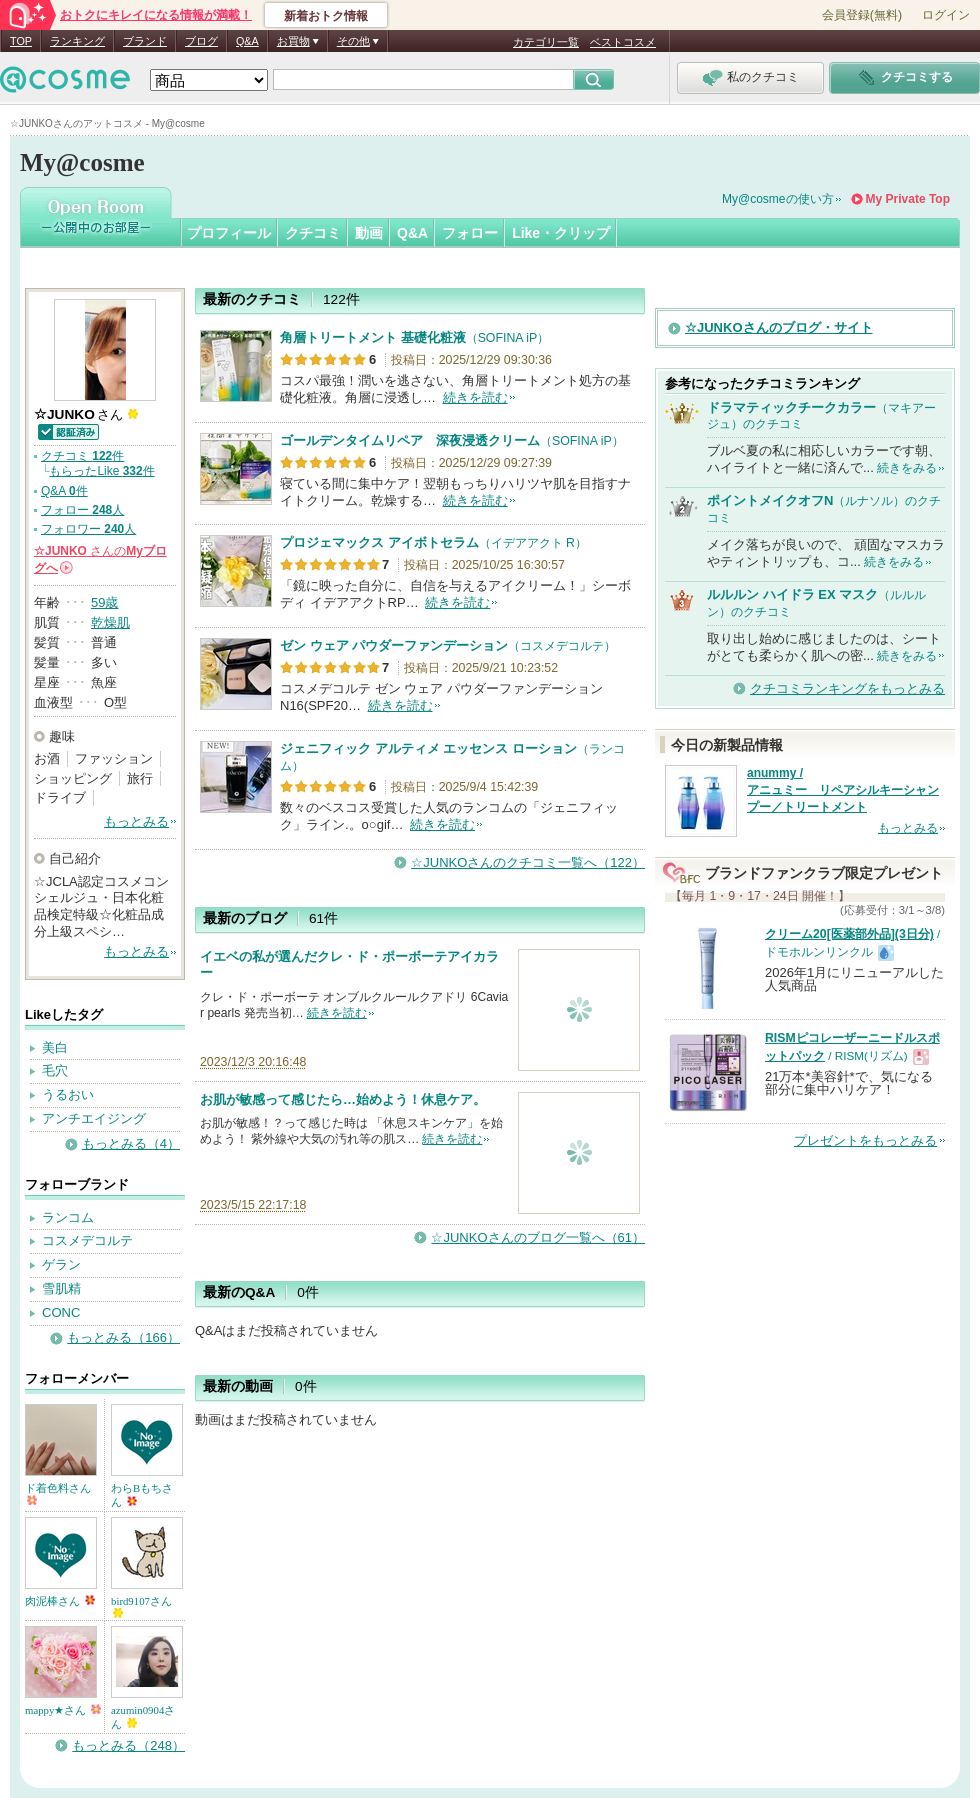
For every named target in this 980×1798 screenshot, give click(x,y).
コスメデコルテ (87, 1240)
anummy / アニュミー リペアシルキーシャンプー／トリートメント (843, 790)
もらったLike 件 (101, 471)
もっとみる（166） (123, 1337)
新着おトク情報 (326, 16)
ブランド (145, 41)
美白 (55, 1047)
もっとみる (136, 821)
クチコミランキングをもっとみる (847, 688)
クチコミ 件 (82, 456)
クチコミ (313, 233)
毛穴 (55, 1070)
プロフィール (229, 233)
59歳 (104, 602)
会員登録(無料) (862, 15)
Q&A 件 (64, 491)
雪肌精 (61, 1288)
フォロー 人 (82, 510)
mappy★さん (63, 1710)
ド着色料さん (58, 1493)
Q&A (247, 41)
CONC (61, 1312)
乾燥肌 (110, 622)
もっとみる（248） (128, 1745)
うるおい (68, 1094)
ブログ (201, 41)
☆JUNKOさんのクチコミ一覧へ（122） (528, 862)
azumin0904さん (143, 1717)
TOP (21, 41)
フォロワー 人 (88, 529)
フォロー (470, 233)
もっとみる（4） (131, 1143)
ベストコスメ (623, 42)
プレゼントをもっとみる (865, 1140)
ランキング (77, 41)
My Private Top (908, 199)
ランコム (68, 1217)
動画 (369, 233)
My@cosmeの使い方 (778, 199)
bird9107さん (141, 1606)
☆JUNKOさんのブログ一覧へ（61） (538, 1237)
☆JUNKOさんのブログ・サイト (779, 327)
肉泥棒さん (60, 1601)
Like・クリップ (561, 233)
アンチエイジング (94, 1118)
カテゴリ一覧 (546, 42)
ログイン (946, 15)
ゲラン (61, 1264)
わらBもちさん (142, 1495)
